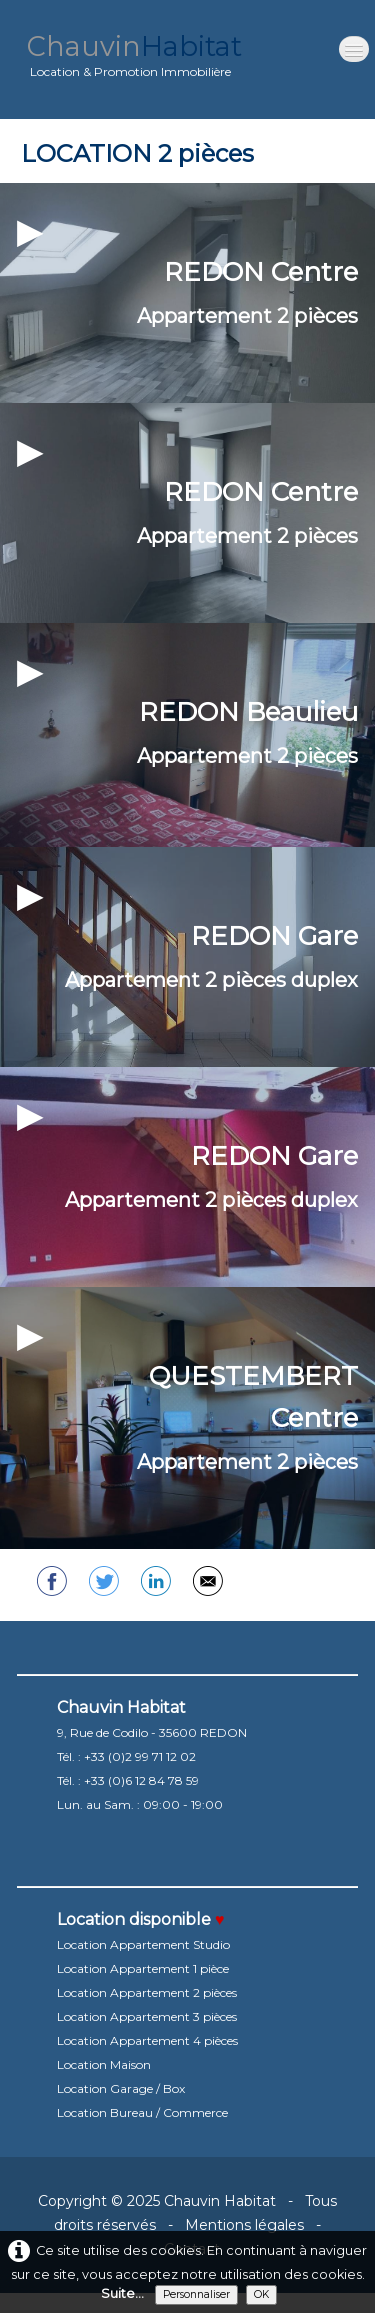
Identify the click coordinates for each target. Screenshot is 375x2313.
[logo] (134, 59)
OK (261, 2294)
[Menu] (354, 49)
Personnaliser (196, 2294)
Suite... (122, 2293)
